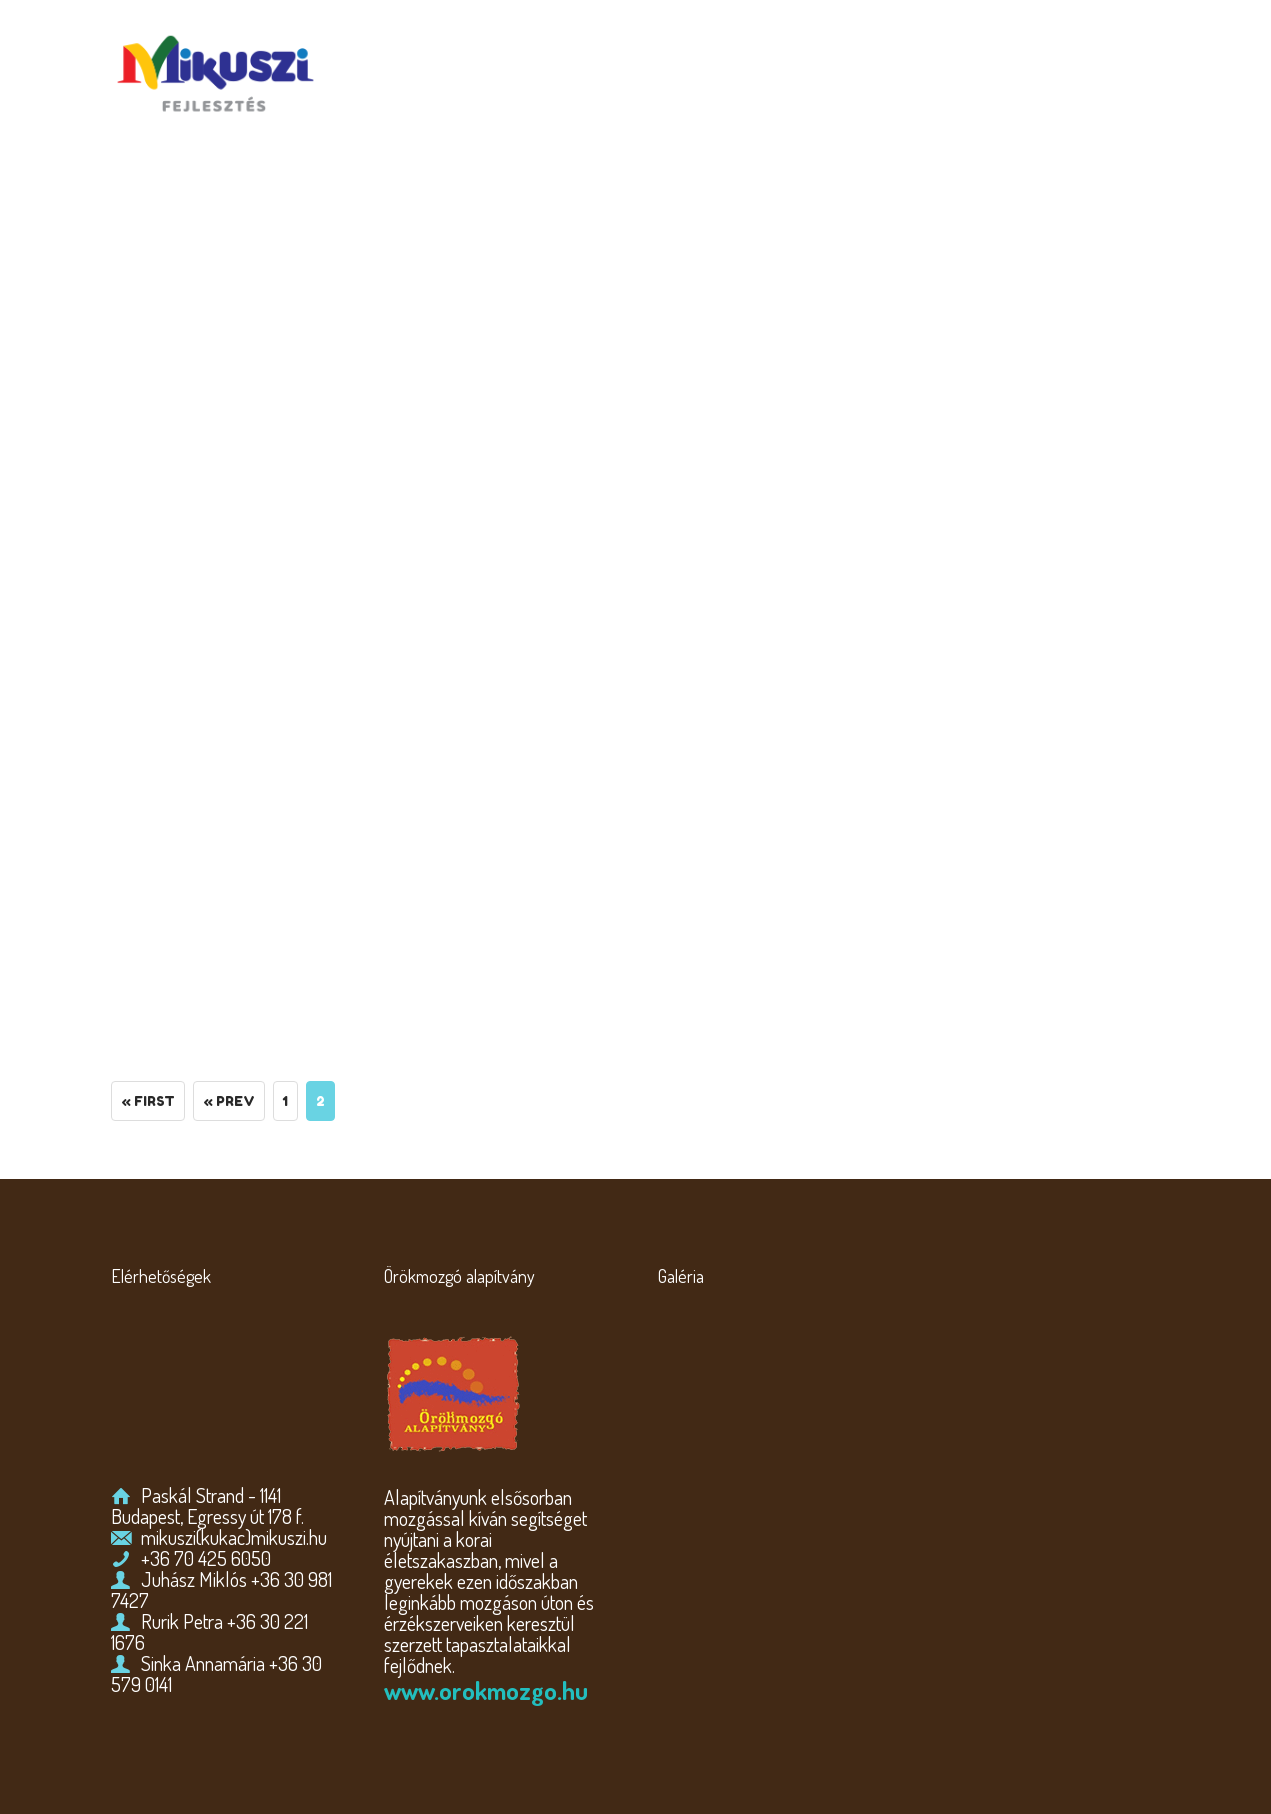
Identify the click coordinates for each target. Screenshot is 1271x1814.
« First (148, 1101)
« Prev (229, 1101)
